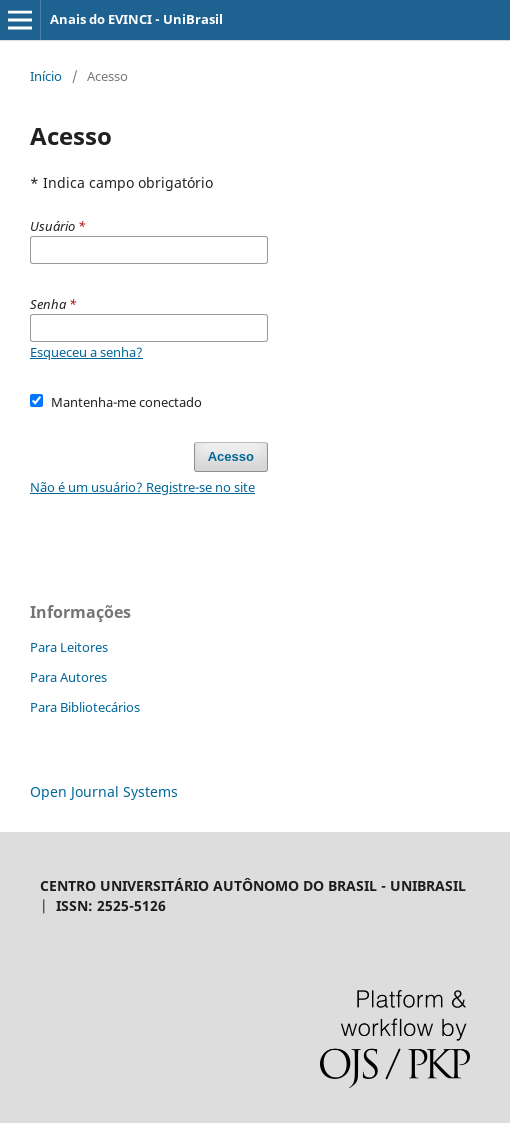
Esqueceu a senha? (86, 352)
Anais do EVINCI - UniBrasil (136, 19)
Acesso (231, 456)
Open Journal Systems (104, 791)
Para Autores (68, 677)
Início (46, 76)
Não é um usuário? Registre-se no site (142, 487)
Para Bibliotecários (85, 707)
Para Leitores (69, 647)
